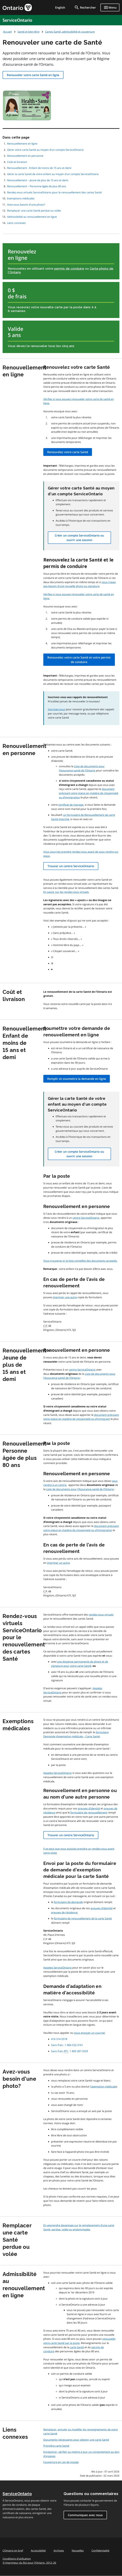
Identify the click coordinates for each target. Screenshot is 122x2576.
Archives (59, 2550)
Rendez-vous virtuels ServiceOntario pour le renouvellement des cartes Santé (54, 192)
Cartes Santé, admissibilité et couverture (70, 31)
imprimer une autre (65, 1297)
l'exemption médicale (103, 2086)
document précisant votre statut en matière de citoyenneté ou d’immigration (88, 793)
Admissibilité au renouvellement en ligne (32, 217)
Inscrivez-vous (56, 709)
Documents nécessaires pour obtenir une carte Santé (76, 2440)
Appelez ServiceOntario (57, 1773)
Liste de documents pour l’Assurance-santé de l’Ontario (80, 1489)
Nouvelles (78, 2550)
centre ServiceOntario (86, 1218)
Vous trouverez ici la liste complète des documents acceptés (80, 1261)
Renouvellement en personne (25, 156)
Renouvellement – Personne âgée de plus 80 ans (36, 186)
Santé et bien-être (28, 31)
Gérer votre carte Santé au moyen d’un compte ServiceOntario (45, 150)
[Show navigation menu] (109, 7)
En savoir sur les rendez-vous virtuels (66, 892)
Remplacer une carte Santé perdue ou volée (34, 210)
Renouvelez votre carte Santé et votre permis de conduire (79, 659)
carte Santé (77, 2347)
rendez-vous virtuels (101, 1614)
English (60, 7)
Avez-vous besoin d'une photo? (26, 204)
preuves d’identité (89, 1808)
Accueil (7, 31)
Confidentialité (100, 2550)
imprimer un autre (58, 1563)
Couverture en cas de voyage (61, 2462)
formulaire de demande (68, 1902)
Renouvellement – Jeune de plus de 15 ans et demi (37, 180)
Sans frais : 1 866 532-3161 (67, 2045)
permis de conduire (69, 268)
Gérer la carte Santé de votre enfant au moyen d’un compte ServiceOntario (53, 174)
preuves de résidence (64, 1912)
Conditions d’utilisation (17, 2558)
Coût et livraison (17, 162)
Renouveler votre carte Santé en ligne (33, 75)
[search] (85, 7)
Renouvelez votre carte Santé (67, 452)
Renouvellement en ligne (22, 143)
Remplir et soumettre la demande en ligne (76, 1079)
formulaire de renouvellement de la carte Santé (83, 1918)
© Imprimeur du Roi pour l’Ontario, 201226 (29, 2562)
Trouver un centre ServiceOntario (71, 866)
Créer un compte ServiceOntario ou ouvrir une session (79, 537)
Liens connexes (16, 223)
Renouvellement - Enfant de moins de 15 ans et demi (39, 168)
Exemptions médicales (21, 198)
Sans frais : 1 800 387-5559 (69, 2051)
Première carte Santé (56, 2446)
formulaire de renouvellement (88, 1812)
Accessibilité (38, 2550)
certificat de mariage (70, 804)
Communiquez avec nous (85, 2515)
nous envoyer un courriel (89, 2033)
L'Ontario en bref (13, 2550)
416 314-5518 (59, 2039)
